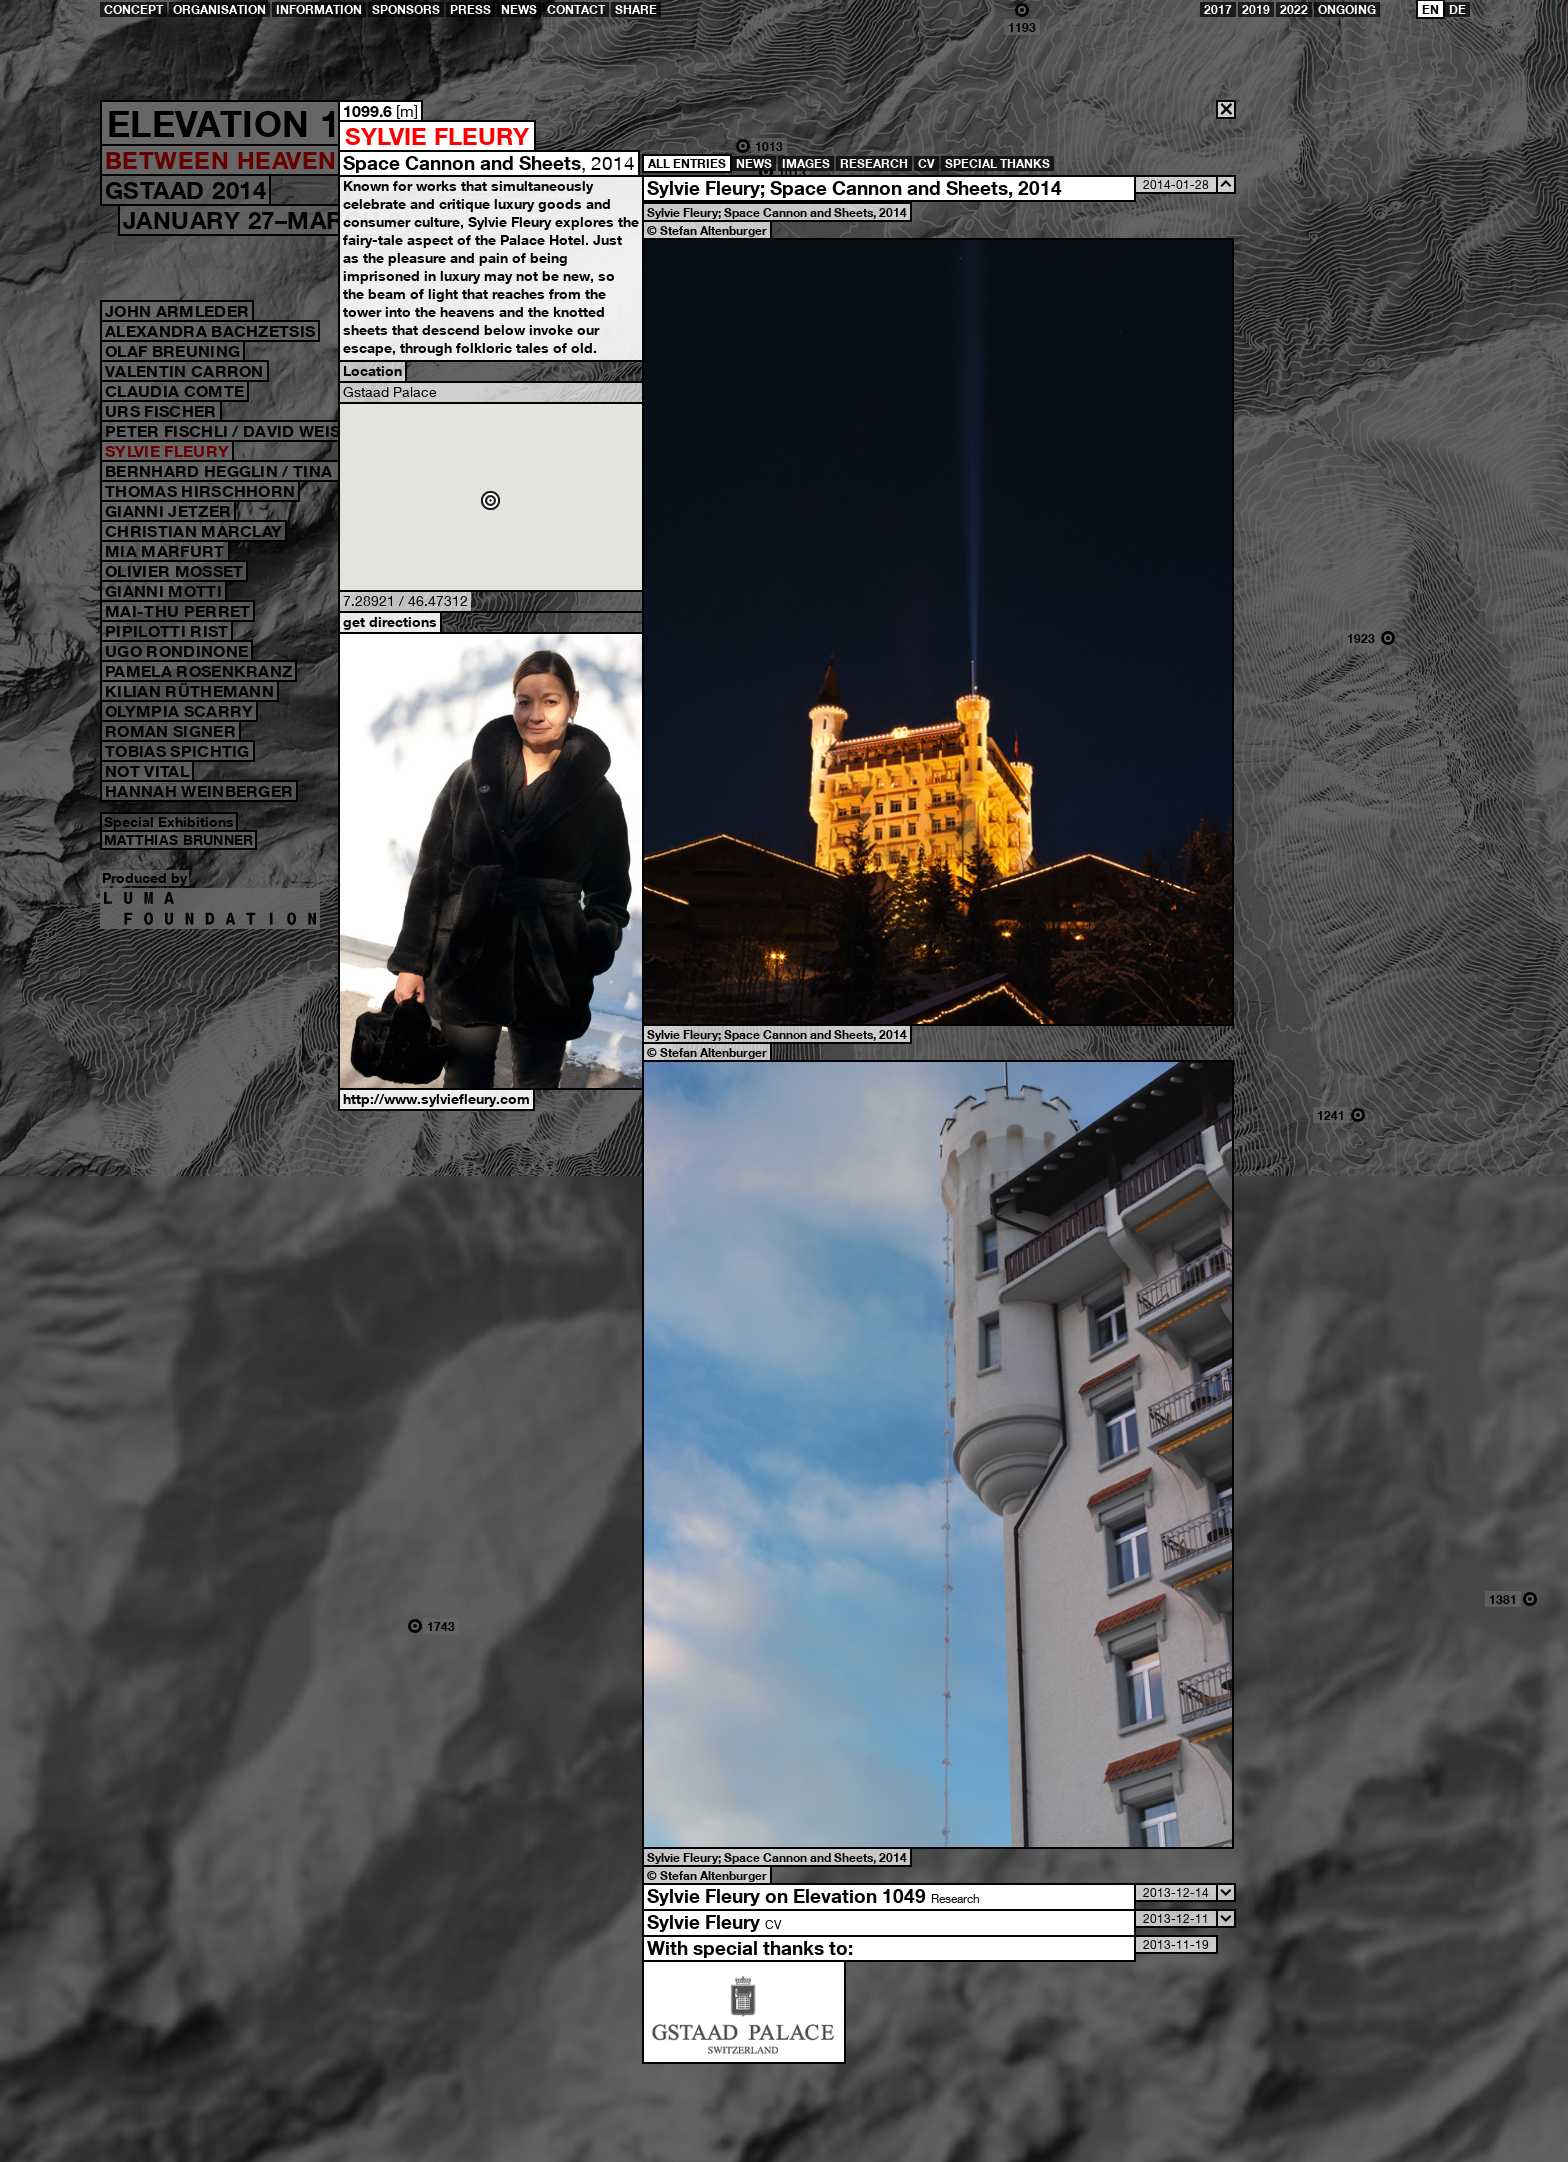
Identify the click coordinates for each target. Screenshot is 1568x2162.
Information (319, 9)
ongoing (1347, 9)
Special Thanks (997, 163)
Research (874, 163)
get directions (390, 621)
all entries (687, 163)
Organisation (219, 9)
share (636, 9)
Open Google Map (491, 497)
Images (806, 163)
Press (470, 9)
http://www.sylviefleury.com (436, 1098)
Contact (576, 9)
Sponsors (406, 9)
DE (1457, 9)
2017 (1218, 9)
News (519, 9)
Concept (133, 9)
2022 (1294, 9)
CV (926, 163)
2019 (1256, 9)
